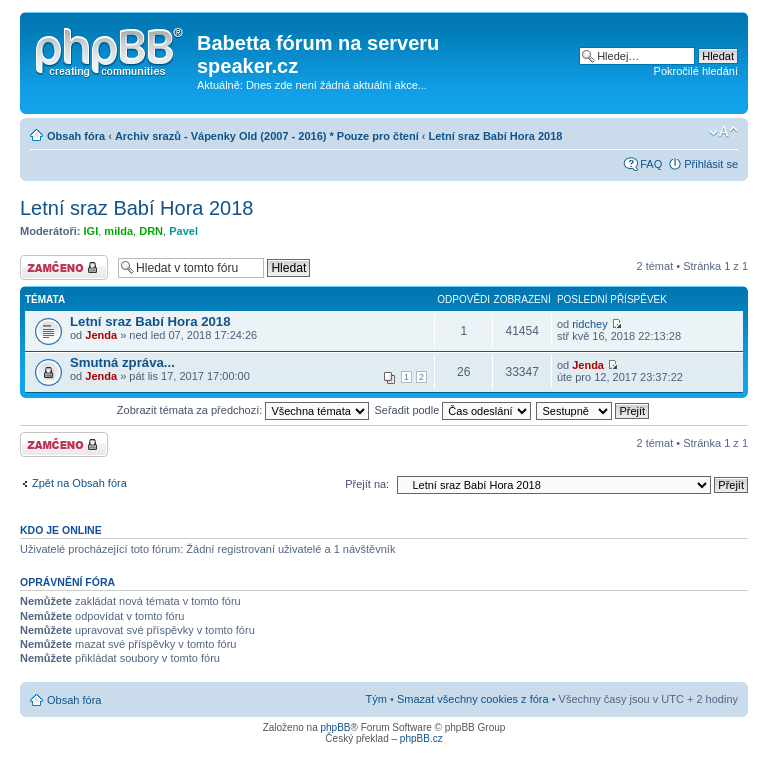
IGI (91, 231)
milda (118, 231)
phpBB (335, 727)
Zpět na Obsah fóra (79, 483)
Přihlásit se (711, 164)
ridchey (589, 324)
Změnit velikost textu (723, 132)
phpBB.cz (421, 738)
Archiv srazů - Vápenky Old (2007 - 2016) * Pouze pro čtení (267, 136)
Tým (376, 699)
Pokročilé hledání (696, 71)
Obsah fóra (76, 136)
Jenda (101, 335)
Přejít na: (367, 484)
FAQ (651, 164)
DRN (151, 231)
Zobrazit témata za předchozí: (243, 410)
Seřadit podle (452, 410)
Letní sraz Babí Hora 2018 (496, 136)
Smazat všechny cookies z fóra (473, 699)
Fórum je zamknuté (64, 267)
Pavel (183, 231)
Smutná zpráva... (122, 362)
